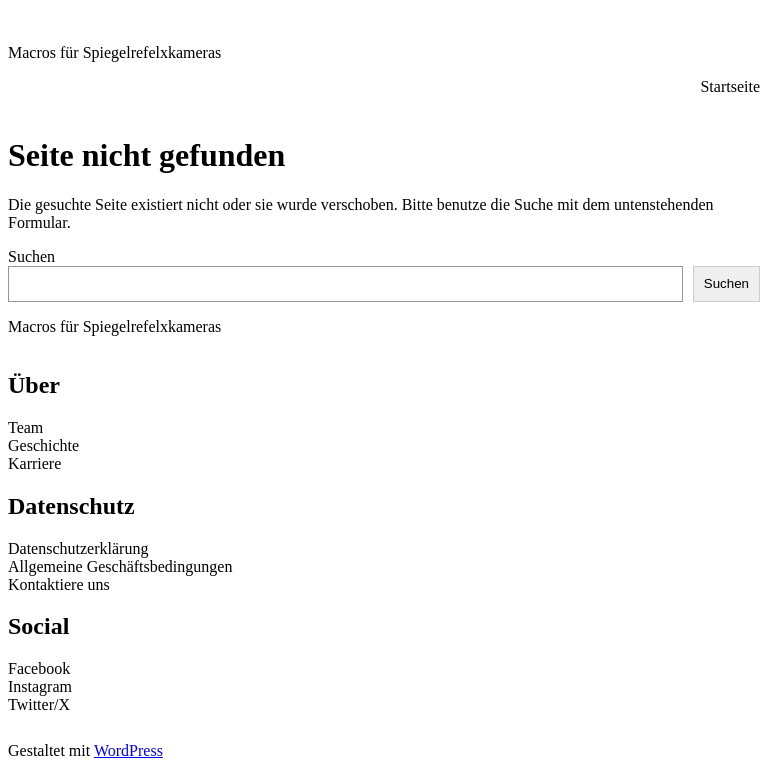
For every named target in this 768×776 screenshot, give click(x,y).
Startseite (730, 86)
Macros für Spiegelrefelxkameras (114, 52)
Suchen (31, 256)
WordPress (128, 750)
